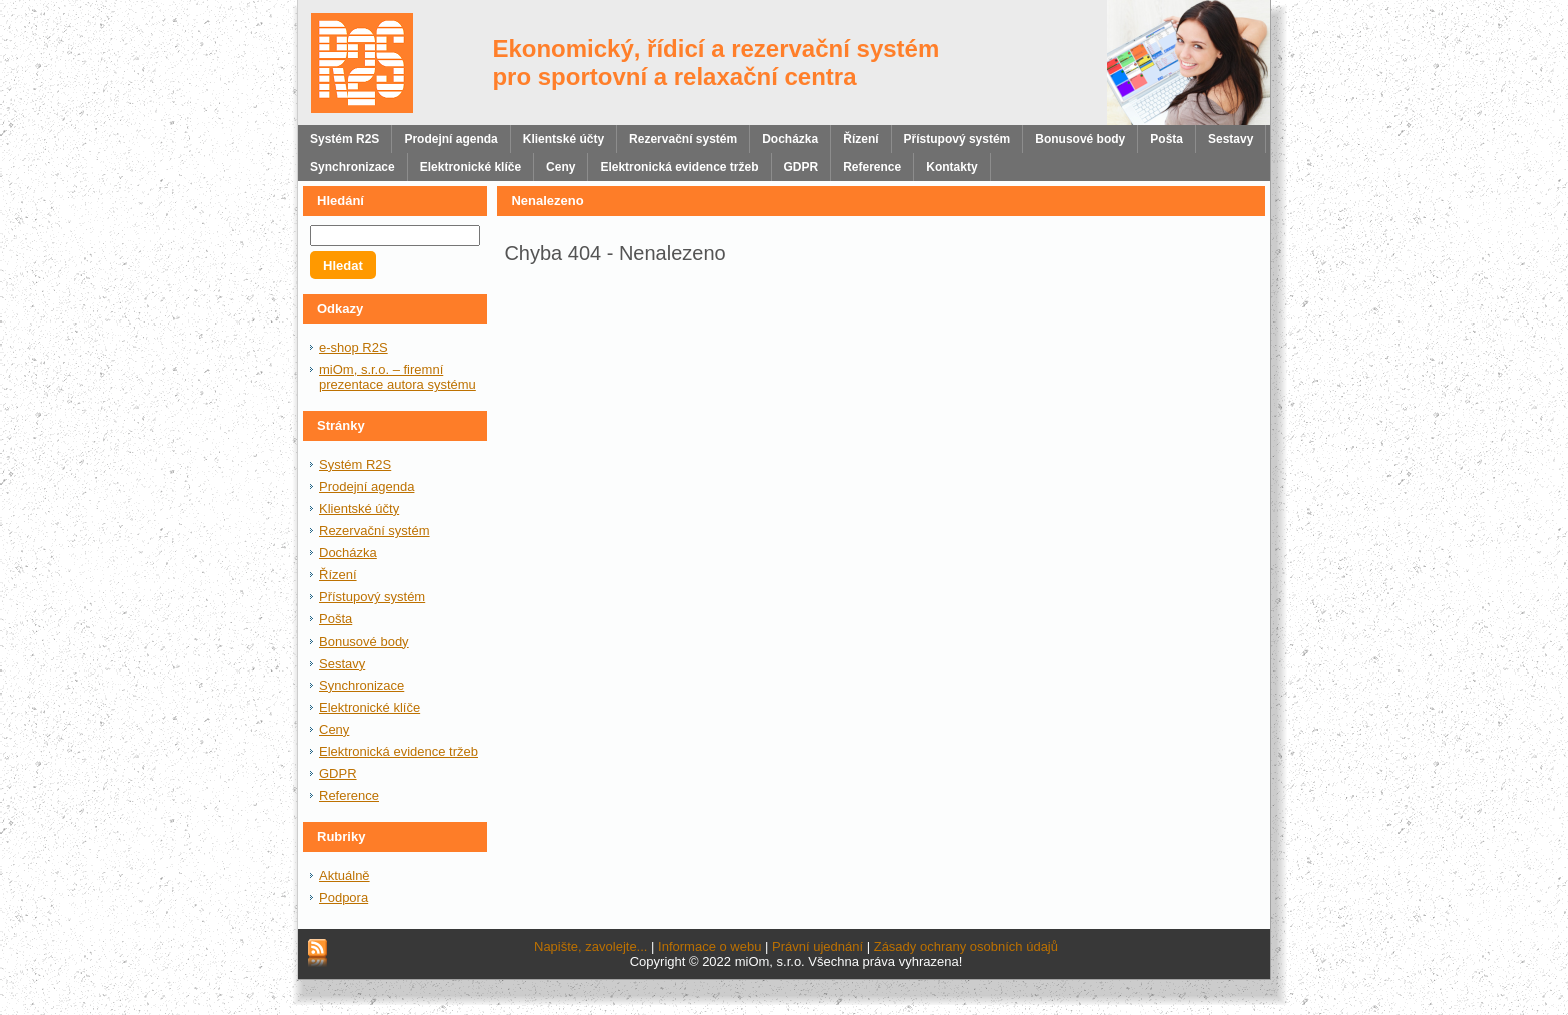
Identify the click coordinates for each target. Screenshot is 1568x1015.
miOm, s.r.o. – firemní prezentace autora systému (397, 377)
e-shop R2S (353, 347)
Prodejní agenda (366, 486)
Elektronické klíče (369, 707)
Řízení (338, 574)
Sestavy (342, 663)
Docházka (348, 552)
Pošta (335, 618)
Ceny (334, 729)
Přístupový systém (372, 596)
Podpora (343, 897)
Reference (349, 795)
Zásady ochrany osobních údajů (966, 946)
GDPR (338, 773)
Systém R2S (355, 464)
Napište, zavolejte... (590, 946)
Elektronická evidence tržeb (398, 751)
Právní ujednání (817, 946)
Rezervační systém (374, 530)
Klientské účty (359, 508)
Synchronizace (361, 685)
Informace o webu (709, 946)
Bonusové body (364, 641)
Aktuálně (344, 875)
